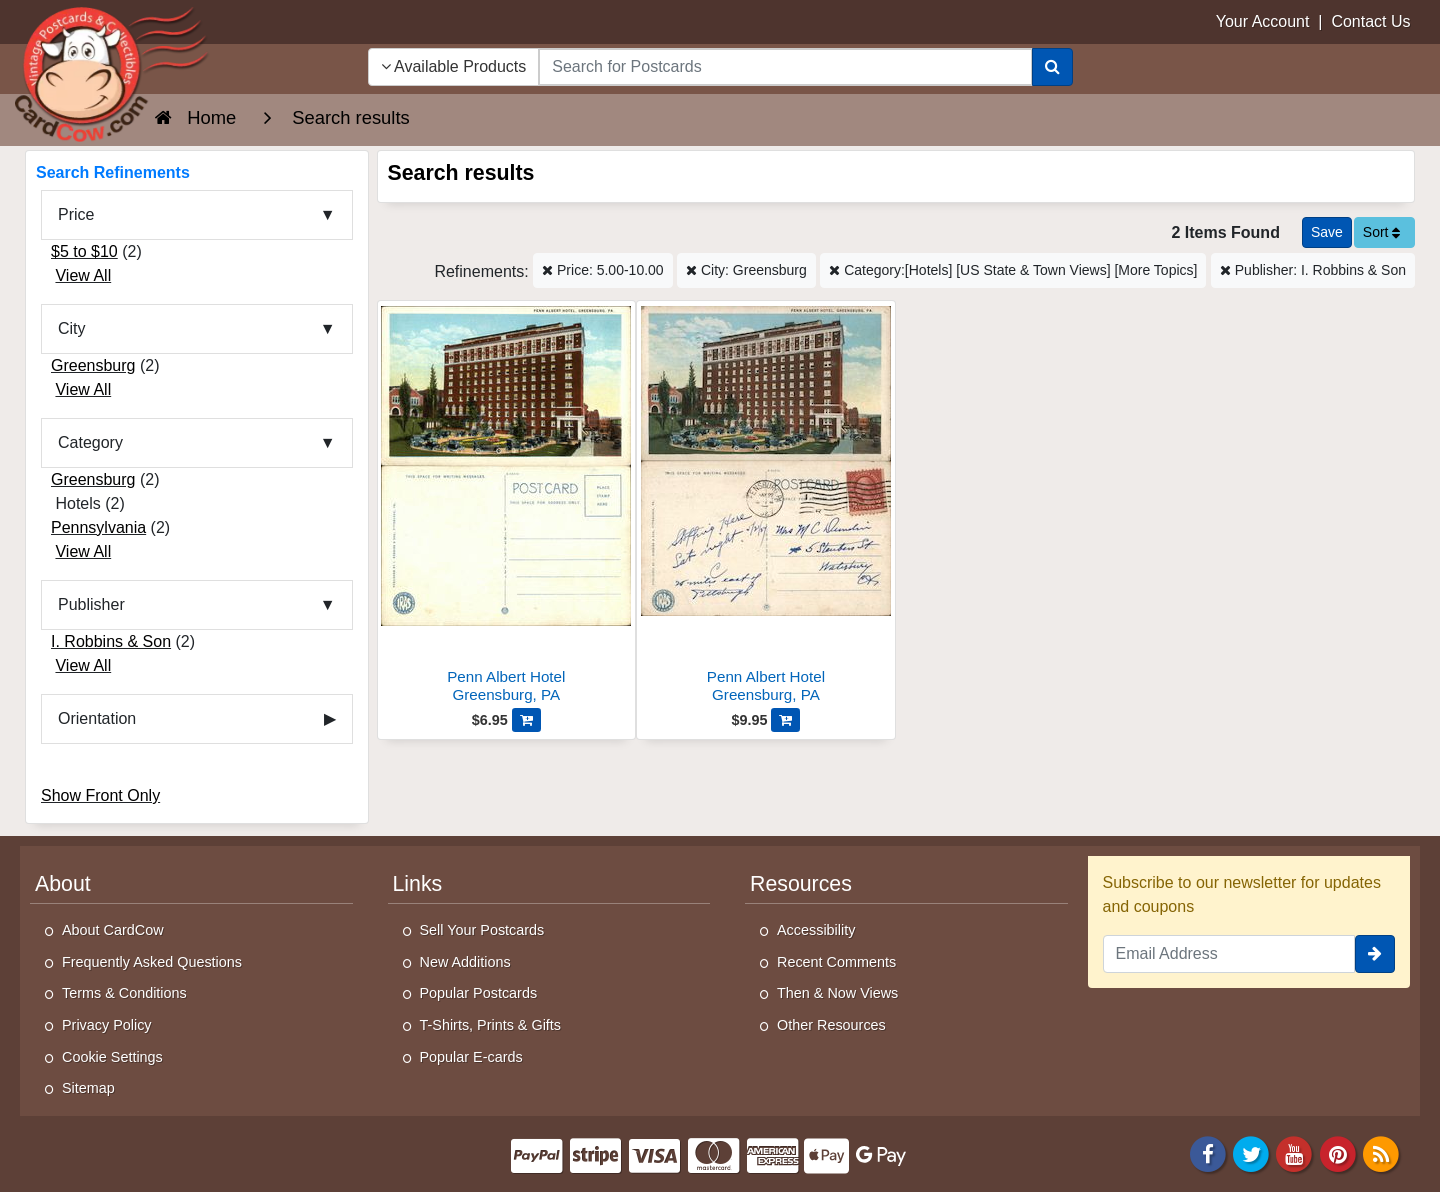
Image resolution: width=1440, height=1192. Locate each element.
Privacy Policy (107, 1025)
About (63, 884)
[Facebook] (1208, 1152)
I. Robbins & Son (111, 641)
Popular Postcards (479, 993)
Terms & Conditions (124, 993)
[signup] (1375, 954)
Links (418, 884)
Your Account (1263, 21)
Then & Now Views (837, 993)
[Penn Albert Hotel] (507, 507)
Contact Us (1370, 21)
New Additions (465, 962)
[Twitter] (1251, 1152)
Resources (801, 884)
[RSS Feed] (1381, 1152)
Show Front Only (100, 795)
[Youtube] (1295, 1152)
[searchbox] (785, 67)
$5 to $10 (84, 251)
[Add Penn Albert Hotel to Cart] (526, 720)
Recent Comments (836, 962)
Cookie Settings (112, 1057)
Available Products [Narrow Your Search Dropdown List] (454, 66)
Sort (1382, 232)
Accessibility (816, 930)
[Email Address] (1229, 954)
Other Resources (831, 1025)
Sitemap (88, 1088)
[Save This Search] (1327, 232)
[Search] (1052, 67)
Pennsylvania (98, 527)
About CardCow (113, 930)
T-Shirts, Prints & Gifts (491, 1025)
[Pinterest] (1338, 1152)
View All (83, 275)
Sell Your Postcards (482, 930)
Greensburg (93, 365)
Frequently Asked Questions (152, 962)
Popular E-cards (471, 1057)
